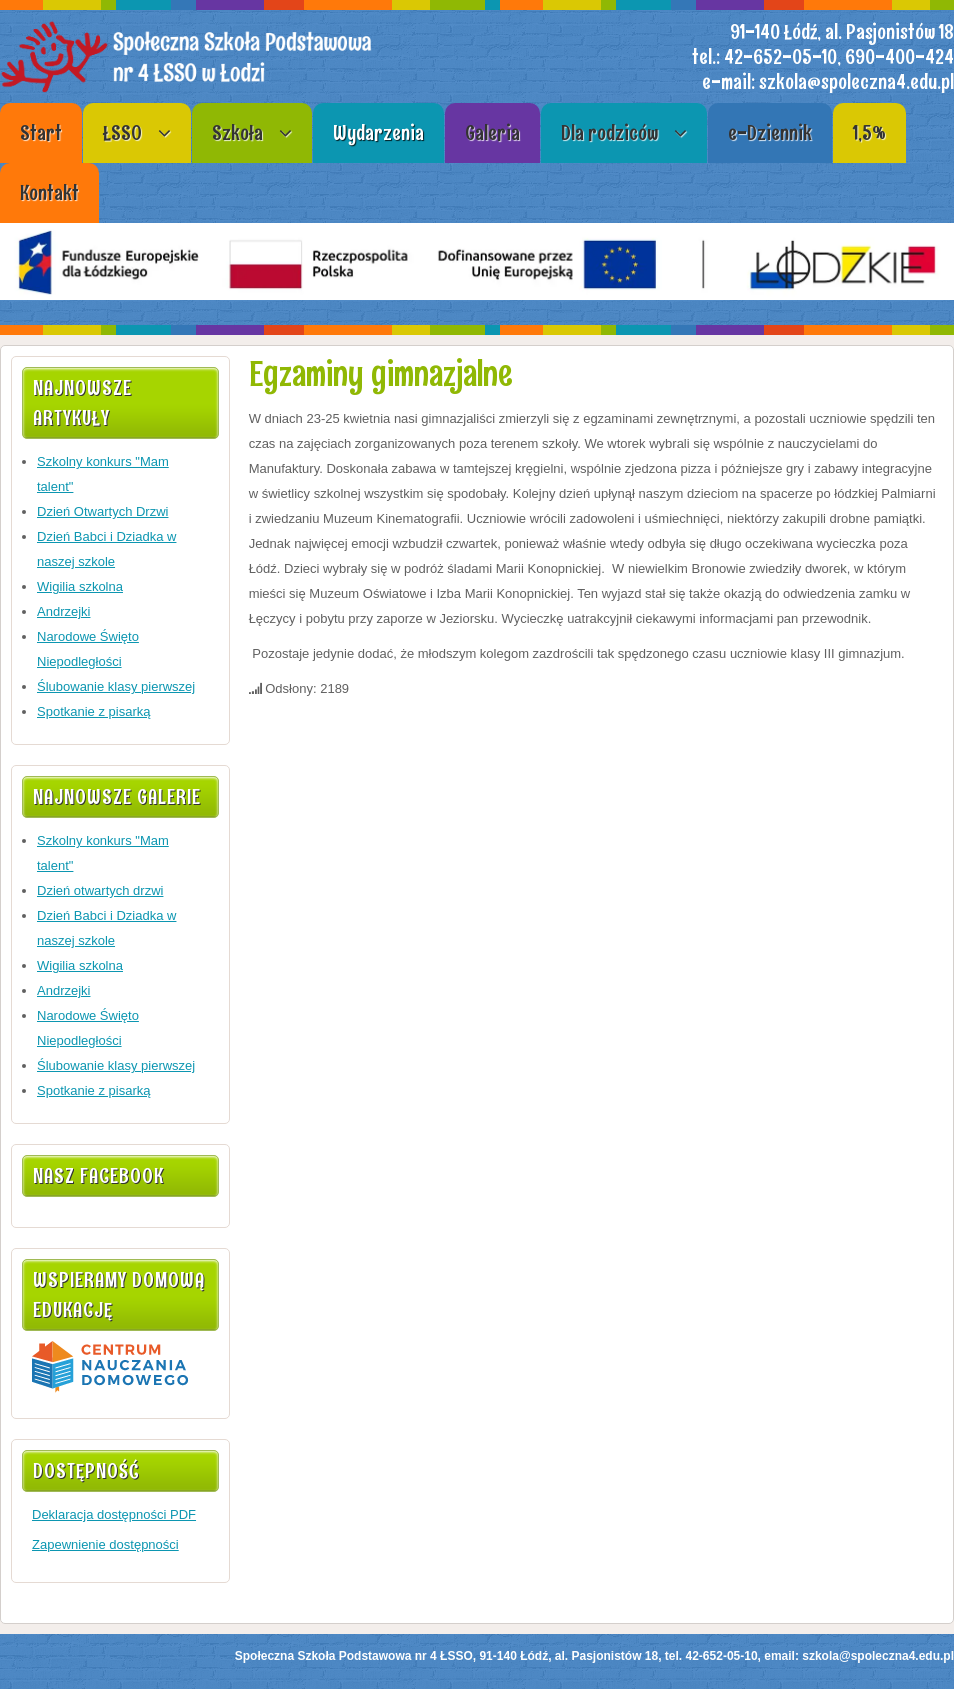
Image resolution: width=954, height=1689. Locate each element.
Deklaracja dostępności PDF (114, 1514)
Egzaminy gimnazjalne (381, 373)
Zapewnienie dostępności (105, 1544)
